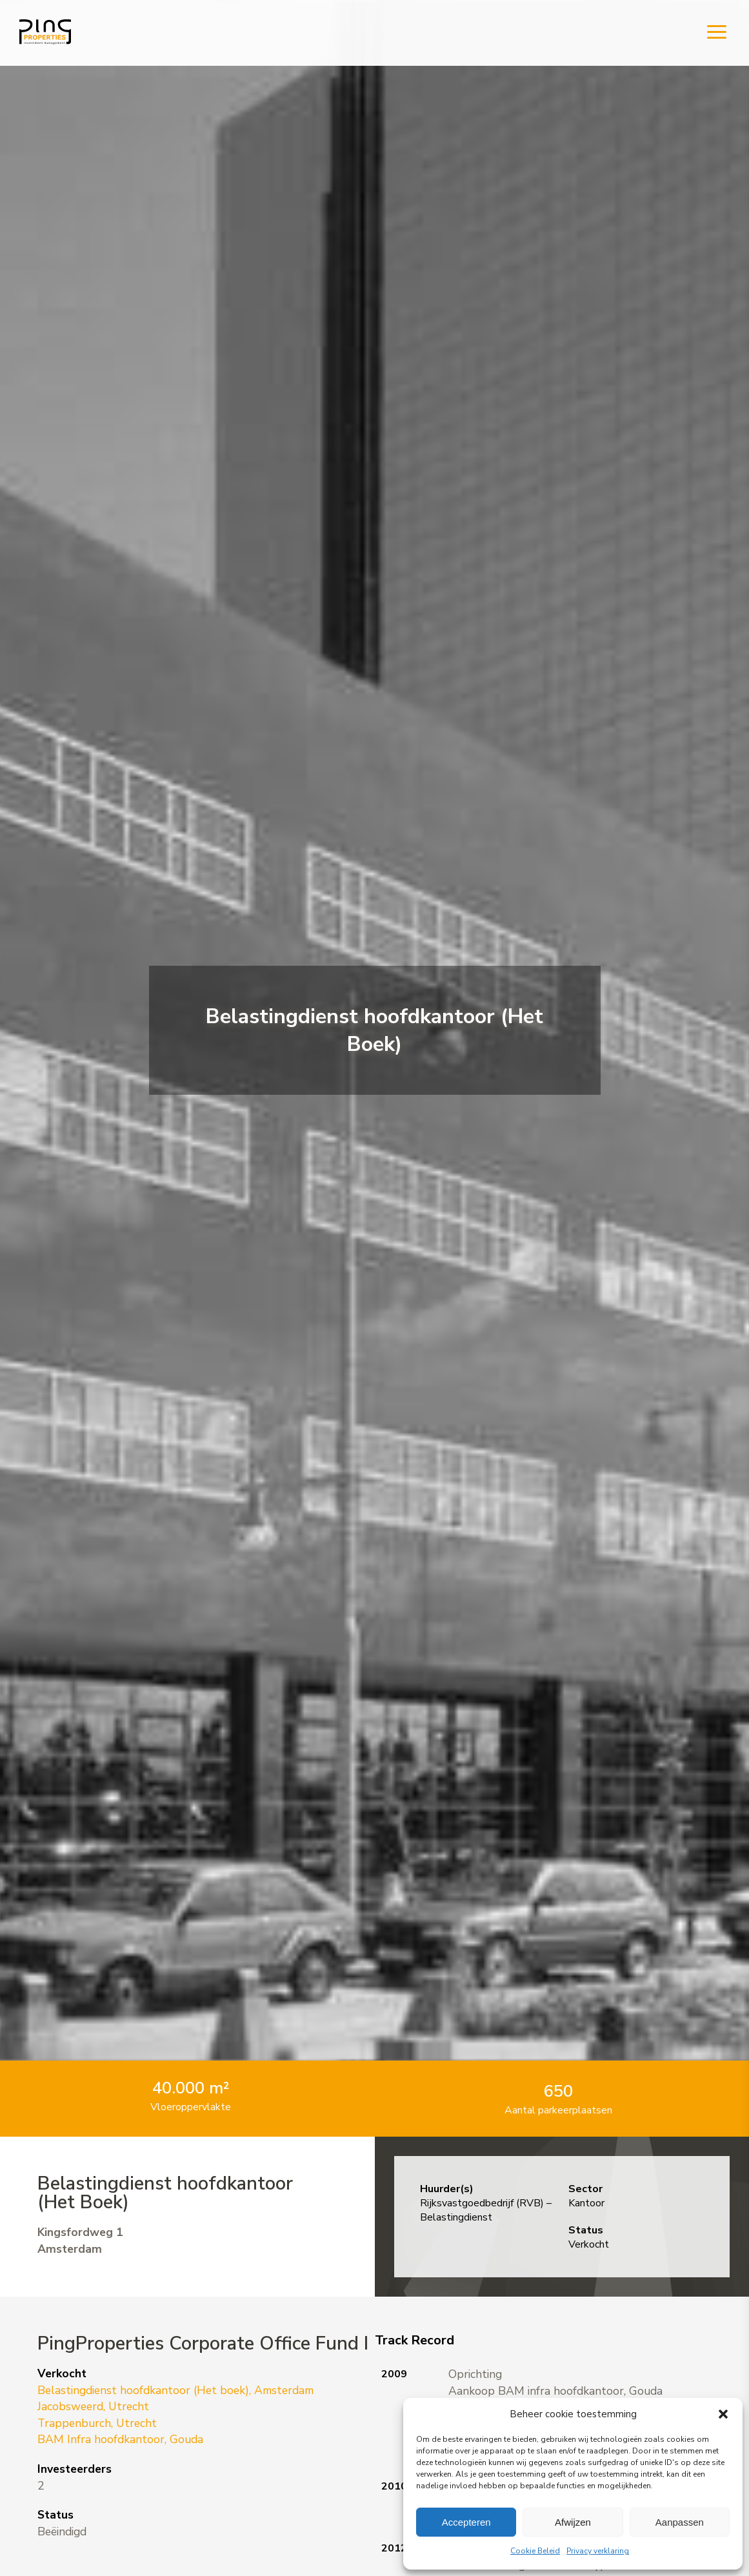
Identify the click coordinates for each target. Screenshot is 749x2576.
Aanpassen (679, 2522)
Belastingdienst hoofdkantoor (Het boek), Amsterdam (175, 2390)
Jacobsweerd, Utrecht (93, 2406)
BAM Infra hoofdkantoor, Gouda (120, 2439)
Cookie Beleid (535, 2551)
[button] (723, 2414)
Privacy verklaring (597, 2551)
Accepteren (466, 2522)
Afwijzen (573, 2522)
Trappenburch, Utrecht (97, 2423)
